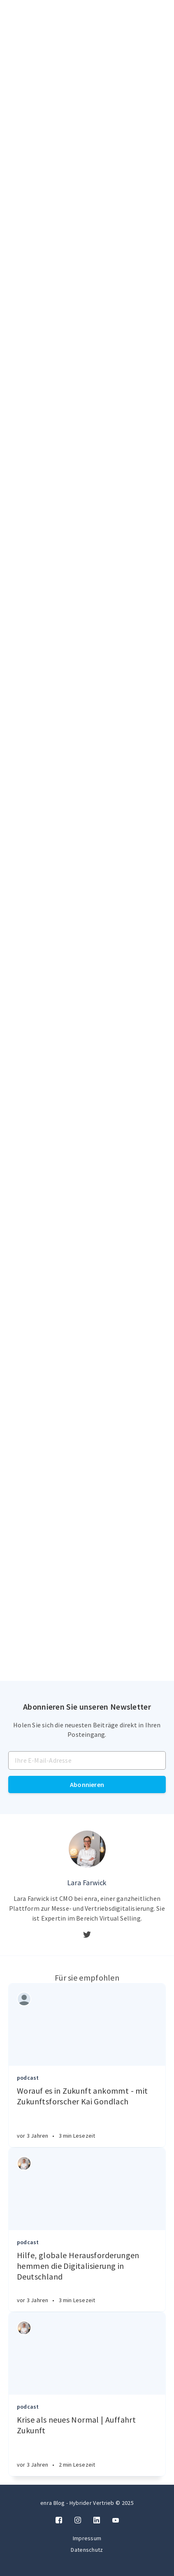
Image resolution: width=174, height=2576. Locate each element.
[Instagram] (77, 2520)
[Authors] (24, 1999)
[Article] (87, 2024)
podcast (28, 2077)
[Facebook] (59, 2520)
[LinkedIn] (96, 2520)
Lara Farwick (87, 1882)
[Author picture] (87, 1849)
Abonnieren (87, 1784)
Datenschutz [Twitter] (87, 2549)
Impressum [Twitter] (87, 2538)
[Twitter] (87, 1935)
